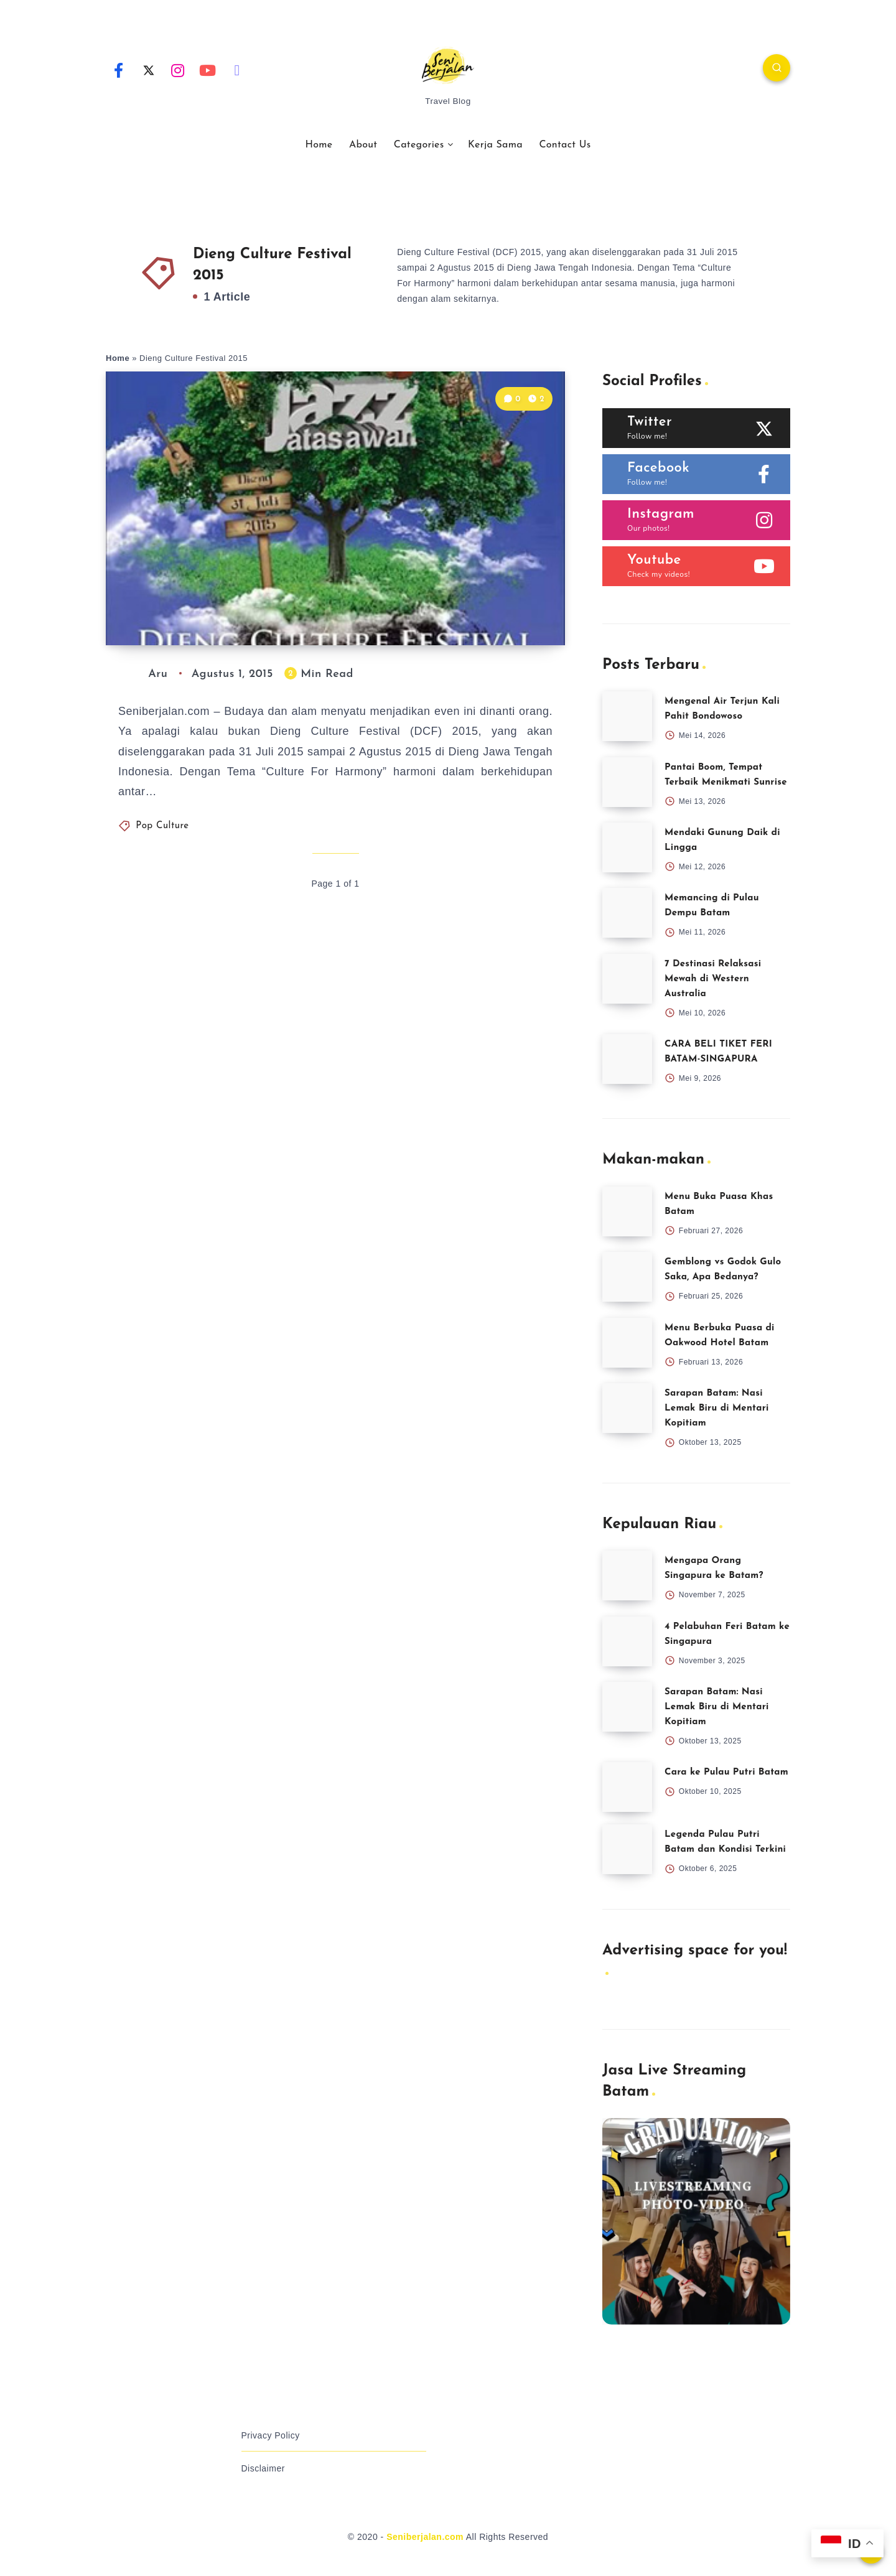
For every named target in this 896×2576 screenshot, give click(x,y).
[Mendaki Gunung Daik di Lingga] (627, 847)
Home (318, 145)
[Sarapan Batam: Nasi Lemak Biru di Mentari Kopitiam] (627, 1408)
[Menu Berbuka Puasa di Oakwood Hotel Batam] (627, 1343)
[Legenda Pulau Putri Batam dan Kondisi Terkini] (627, 1849)
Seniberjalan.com (425, 2537)
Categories (419, 145)
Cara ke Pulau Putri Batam (726, 1772)
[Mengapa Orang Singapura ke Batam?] (627, 1575)
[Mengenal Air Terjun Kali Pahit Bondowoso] (627, 716)
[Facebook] (119, 69)
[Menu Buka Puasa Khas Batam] (627, 1211)
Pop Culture (162, 826)
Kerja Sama (495, 145)
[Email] (237, 69)
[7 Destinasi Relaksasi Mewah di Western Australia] (627, 979)
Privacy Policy (270, 2435)
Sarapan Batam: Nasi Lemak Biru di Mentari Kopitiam (717, 1408)
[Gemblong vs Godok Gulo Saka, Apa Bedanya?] (627, 1277)
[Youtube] (208, 69)
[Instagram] (178, 69)
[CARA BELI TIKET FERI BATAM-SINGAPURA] (627, 1059)
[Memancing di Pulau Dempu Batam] (627, 913)
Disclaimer (263, 2468)
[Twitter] (149, 69)
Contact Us (564, 145)
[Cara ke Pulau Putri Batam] (627, 1787)
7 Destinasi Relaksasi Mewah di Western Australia (713, 979)
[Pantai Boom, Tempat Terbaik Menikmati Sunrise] (627, 782)
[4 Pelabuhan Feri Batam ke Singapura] (627, 1641)
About (363, 145)
